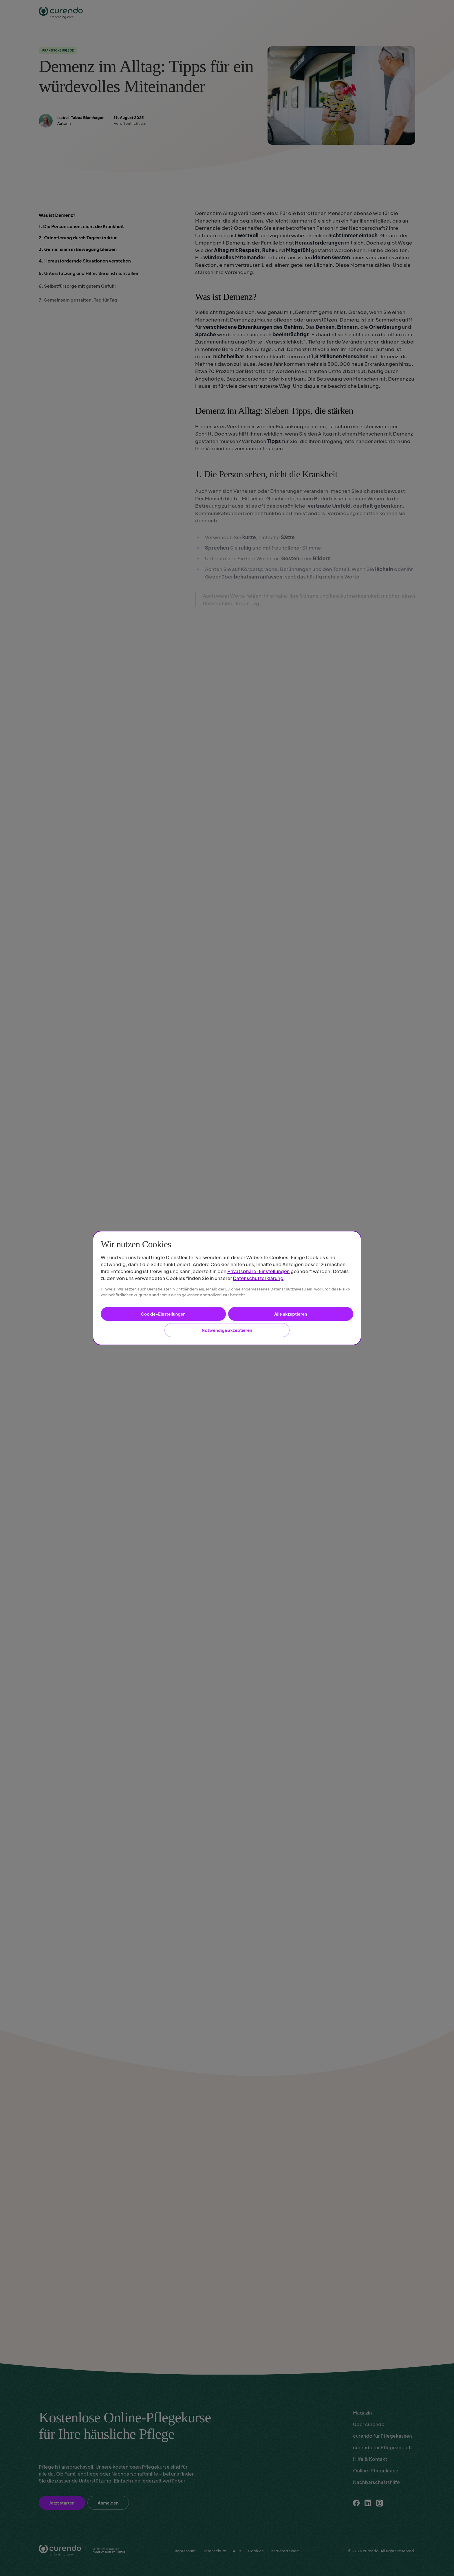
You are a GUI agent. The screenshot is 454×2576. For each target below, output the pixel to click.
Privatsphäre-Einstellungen (258, 1271)
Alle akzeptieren (290, 1314)
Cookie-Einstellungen (163, 1314)
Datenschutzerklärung (258, 1278)
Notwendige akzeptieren (227, 1330)
